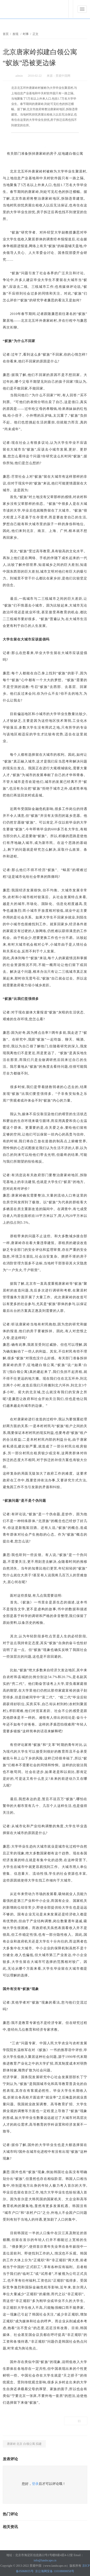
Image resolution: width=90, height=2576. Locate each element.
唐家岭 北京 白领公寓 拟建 (24, 2443)
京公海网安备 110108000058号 (54, 2571)
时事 (26, 34)
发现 (15, 34)
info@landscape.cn (45, 2560)
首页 (6, 34)
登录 (35, 2484)
